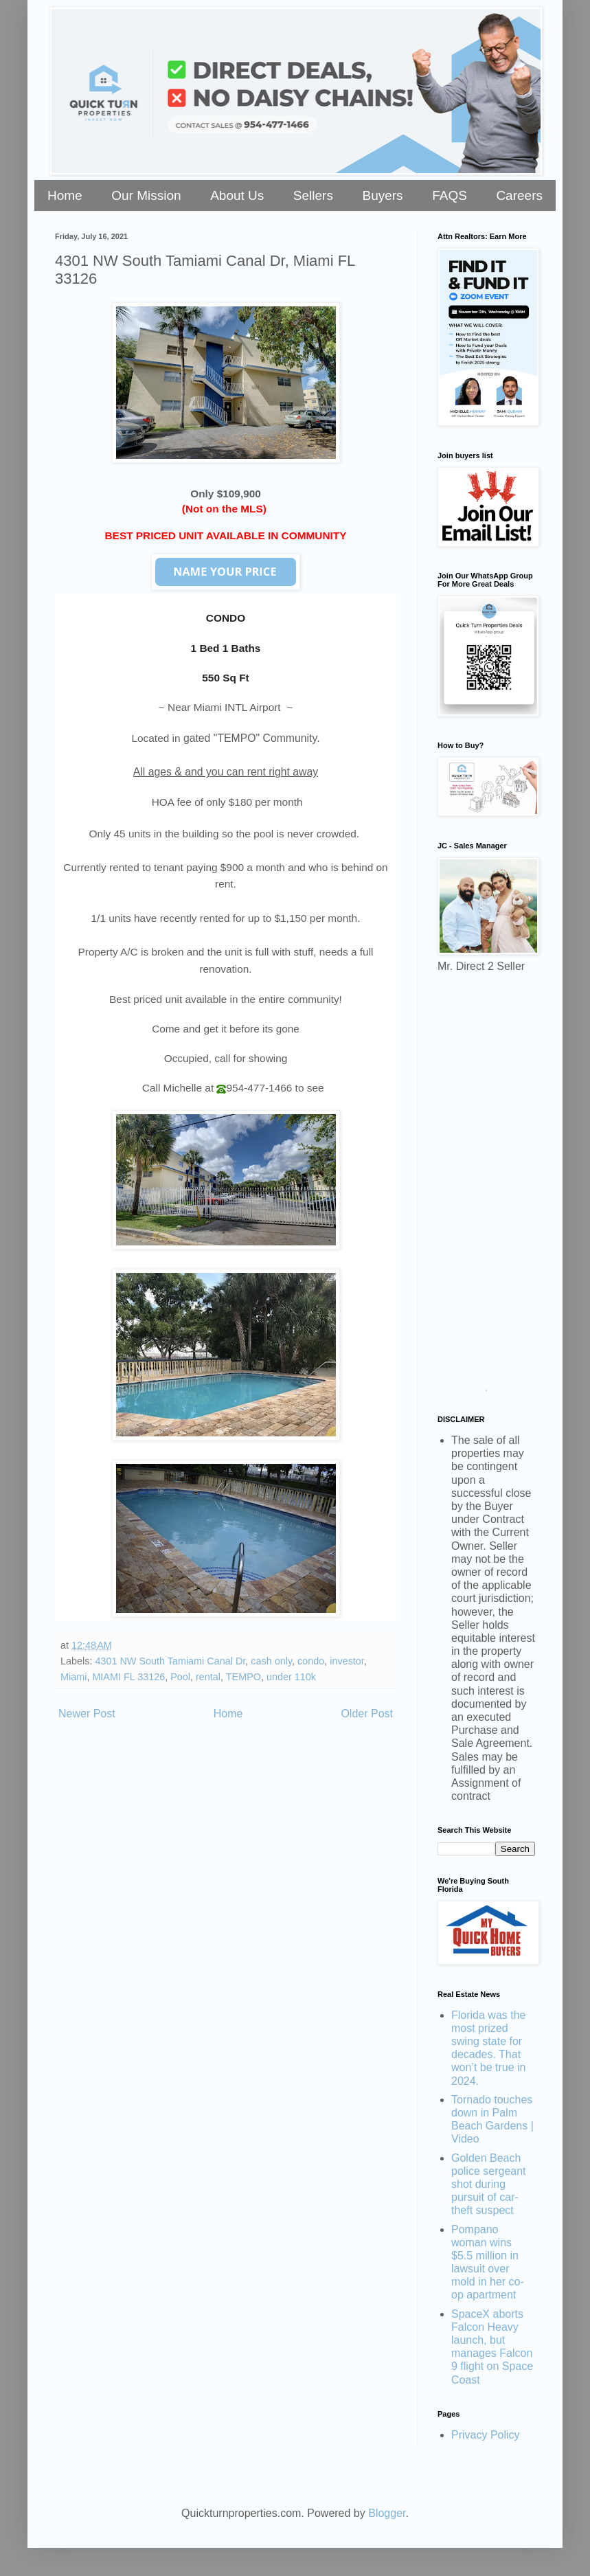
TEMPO (243, 1676)
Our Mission (146, 195)
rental (208, 1676)
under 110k (291, 1676)
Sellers (313, 195)
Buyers (382, 195)
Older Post (367, 1713)
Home (64, 195)
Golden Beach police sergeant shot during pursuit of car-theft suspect (488, 2184)
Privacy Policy (485, 2435)
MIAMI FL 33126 (128, 1676)
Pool (180, 1676)
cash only (271, 1661)
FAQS (449, 195)
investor (347, 1661)
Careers (519, 195)
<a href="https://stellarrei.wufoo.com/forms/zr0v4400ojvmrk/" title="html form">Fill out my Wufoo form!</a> (486, 1186)
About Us (237, 195)
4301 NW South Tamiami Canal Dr (170, 1661)
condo (310, 1661)
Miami (73, 1676)
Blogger (386, 2513)
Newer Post (86, 1713)
